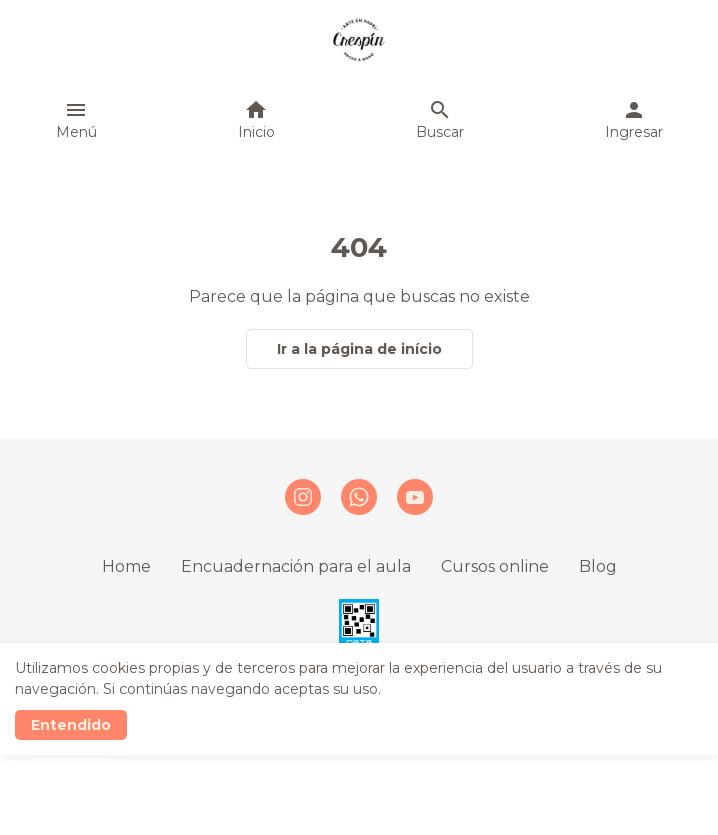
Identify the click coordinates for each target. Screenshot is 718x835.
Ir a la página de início (359, 349)
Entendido (71, 725)
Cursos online (495, 566)
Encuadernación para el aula (296, 566)
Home (126, 566)
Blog (598, 566)
